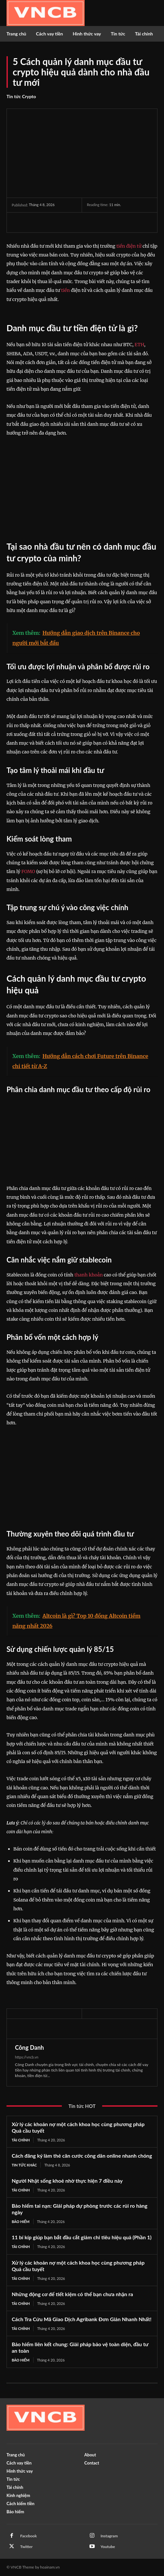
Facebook (28, 2535)
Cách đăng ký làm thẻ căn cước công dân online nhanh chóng (82, 2155)
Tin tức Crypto (21, 96)
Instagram (109, 2535)
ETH (139, 344)
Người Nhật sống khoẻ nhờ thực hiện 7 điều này (67, 2180)
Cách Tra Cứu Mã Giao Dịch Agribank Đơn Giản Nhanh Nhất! (82, 2319)
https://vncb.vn (26, 2057)
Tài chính (21, 2140)
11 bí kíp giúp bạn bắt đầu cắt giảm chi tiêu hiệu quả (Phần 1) (82, 2237)
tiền (65, 290)
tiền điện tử (129, 246)
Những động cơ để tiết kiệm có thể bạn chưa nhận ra (72, 2294)
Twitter (26, 2546)
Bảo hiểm (21, 2221)
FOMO (28, 871)
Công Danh (29, 2047)
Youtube (108, 2546)
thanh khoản (89, 1275)
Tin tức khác (24, 2165)
